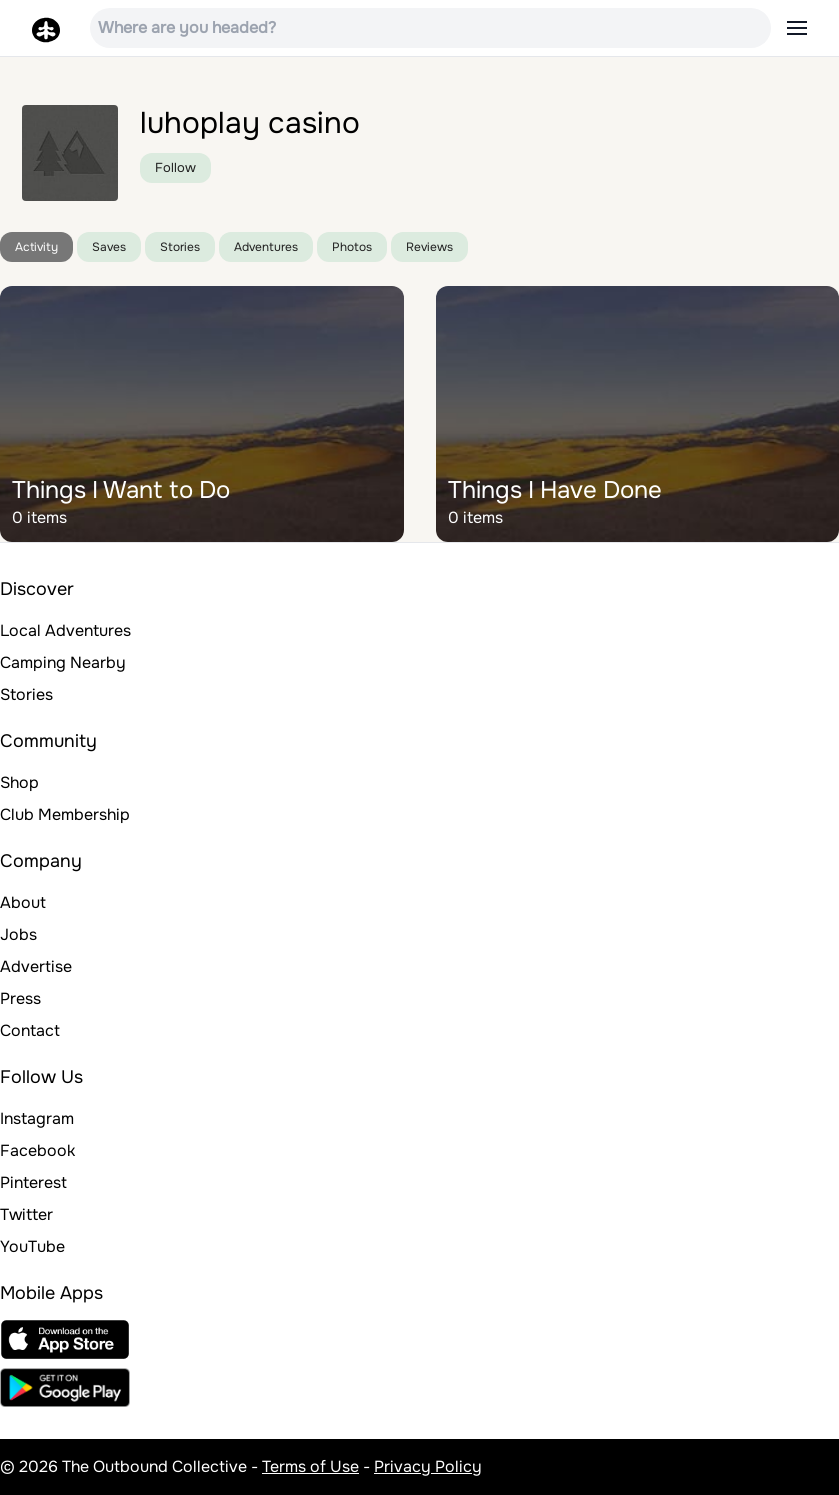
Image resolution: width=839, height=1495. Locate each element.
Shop (19, 782)
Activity (36, 247)
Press (20, 998)
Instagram (37, 1118)
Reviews (429, 247)
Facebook (37, 1150)
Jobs (18, 934)
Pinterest (33, 1182)
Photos (352, 247)
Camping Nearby (63, 662)
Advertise (36, 966)
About (23, 902)
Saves (109, 247)
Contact (30, 1030)
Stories (180, 247)
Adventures (266, 247)
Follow (175, 167)
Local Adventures (65, 630)
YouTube (32, 1246)
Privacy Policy (428, 1466)
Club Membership (65, 814)
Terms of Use (310, 1466)
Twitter (26, 1214)
